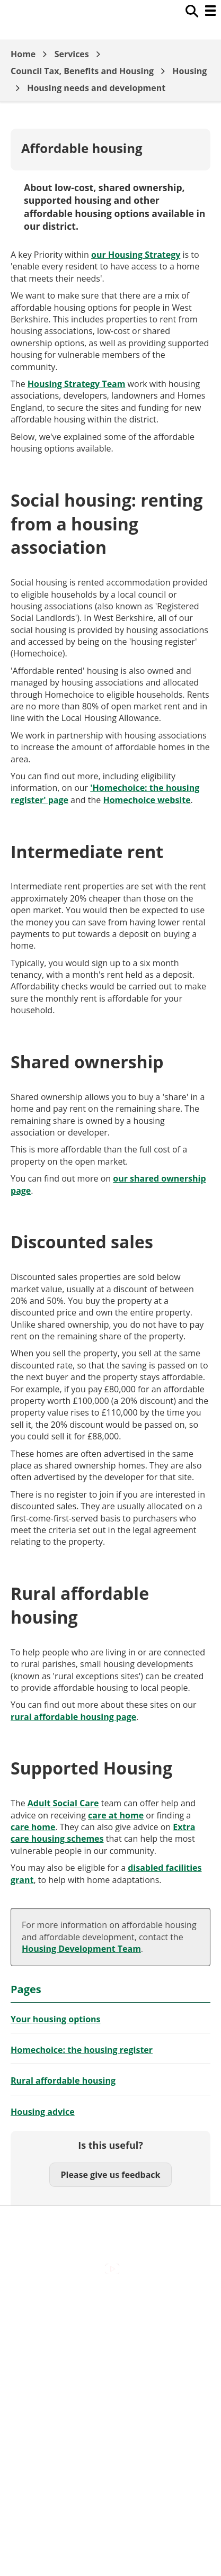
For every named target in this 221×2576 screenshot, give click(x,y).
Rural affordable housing (63, 2080)
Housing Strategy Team (77, 384)
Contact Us (110, 2324)
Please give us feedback (110, 2175)
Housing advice (43, 2112)
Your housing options (56, 2019)
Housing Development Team (81, 1948)
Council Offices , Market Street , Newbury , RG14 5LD (110, 2420)
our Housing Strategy (135, 254)
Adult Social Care (63, 1803)
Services (72, 54)
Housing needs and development (96, 88)
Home (23, 54)
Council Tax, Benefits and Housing (82, 71)
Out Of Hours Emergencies (110, 2369)
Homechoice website (146, 800)
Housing (189, 71)
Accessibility (110, 2302)
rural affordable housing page (73, 1717)
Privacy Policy (110, 2392)
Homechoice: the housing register (82, 2050)
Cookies (110, 2347)
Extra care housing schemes (103, 1832)
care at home (116, 1815)
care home (33, 1827)
